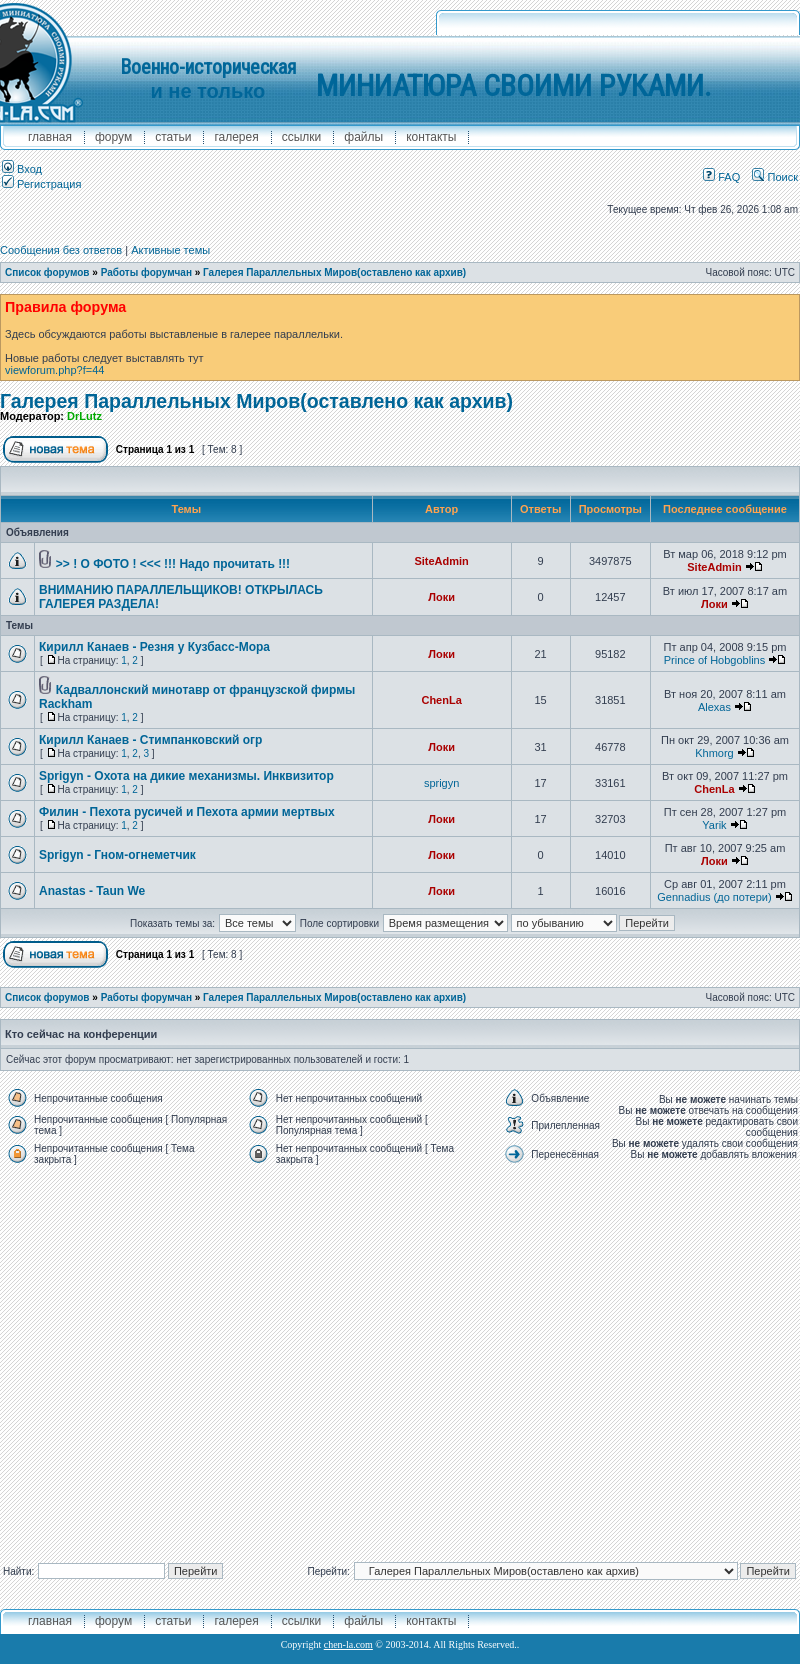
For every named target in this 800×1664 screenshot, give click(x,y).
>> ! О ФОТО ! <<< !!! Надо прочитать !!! (173, 564)
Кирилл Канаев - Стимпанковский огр (150, 740)
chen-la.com (348, 1644)
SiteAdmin (441, 561)
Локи (441, 597)
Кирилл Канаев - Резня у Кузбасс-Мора (154, 647)
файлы (363, 137)
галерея (236, 137)
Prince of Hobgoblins (715, 660)
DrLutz (84, 416)
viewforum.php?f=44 (54, 370)
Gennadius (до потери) (714, 897)
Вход (22, 169)
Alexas (714, 707)
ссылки (302, 137)
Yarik (714, 825)
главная (50, 137)
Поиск (775, 177)
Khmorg (714, 753)
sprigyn (441, 783)
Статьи (173, 137)
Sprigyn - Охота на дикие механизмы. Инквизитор (186, 776)
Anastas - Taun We (92, 891)
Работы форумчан (146, 272)
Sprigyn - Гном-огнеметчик (117, 855)
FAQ (721, 177)
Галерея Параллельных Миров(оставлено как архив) (334, 272)
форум (113, 137)
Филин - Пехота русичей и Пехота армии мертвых (187, 812)
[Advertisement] (187, 1359)
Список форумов (47, 272)
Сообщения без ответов (61, 250)
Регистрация (41, 184)
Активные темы (170, 250)
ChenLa (441, 700)
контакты (431, 137)
